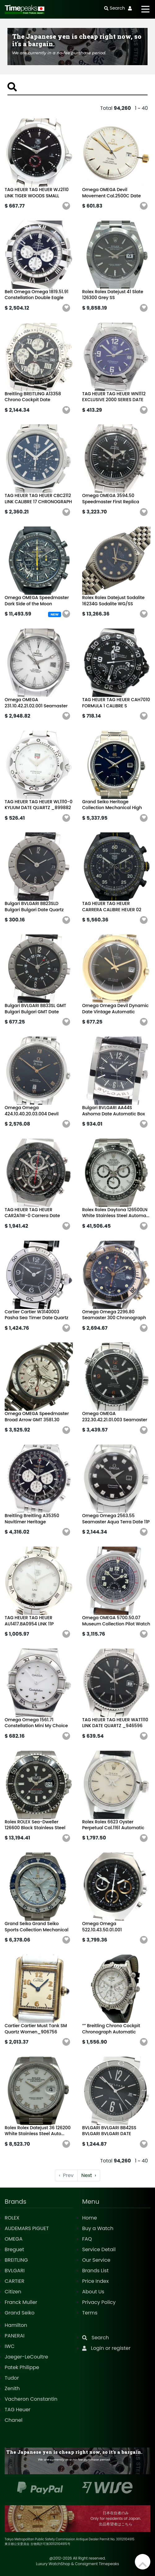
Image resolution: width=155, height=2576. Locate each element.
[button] (66, 206)
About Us (93, 2291)
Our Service (96, 2260)
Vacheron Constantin (31, 2399)
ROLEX (12, 2217)
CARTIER (14, 2281)
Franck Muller (21, 2302)
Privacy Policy (99, 2302)
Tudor (12, 2377)
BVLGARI (14, 2270)
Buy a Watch (97, 2228)
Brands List (95, 2270)
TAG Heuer (17, 2409)
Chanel (14, 2420)
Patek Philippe (22, 2367)
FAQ (87, 2238)
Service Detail (99, 2249)
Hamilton (16, 2325)
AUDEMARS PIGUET (27, 2228)
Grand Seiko (19, 2312)
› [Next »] (88, 2175)
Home (89, 2217)
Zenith (12, 2388)
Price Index (95, 2281)
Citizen (13, 2291)
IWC (10, 2346)
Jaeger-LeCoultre (26, 2356)
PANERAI (14, 2335)
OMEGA (14, 2238)
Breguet (14, 2249)
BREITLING (16, 2260)
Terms (89, 2312)
